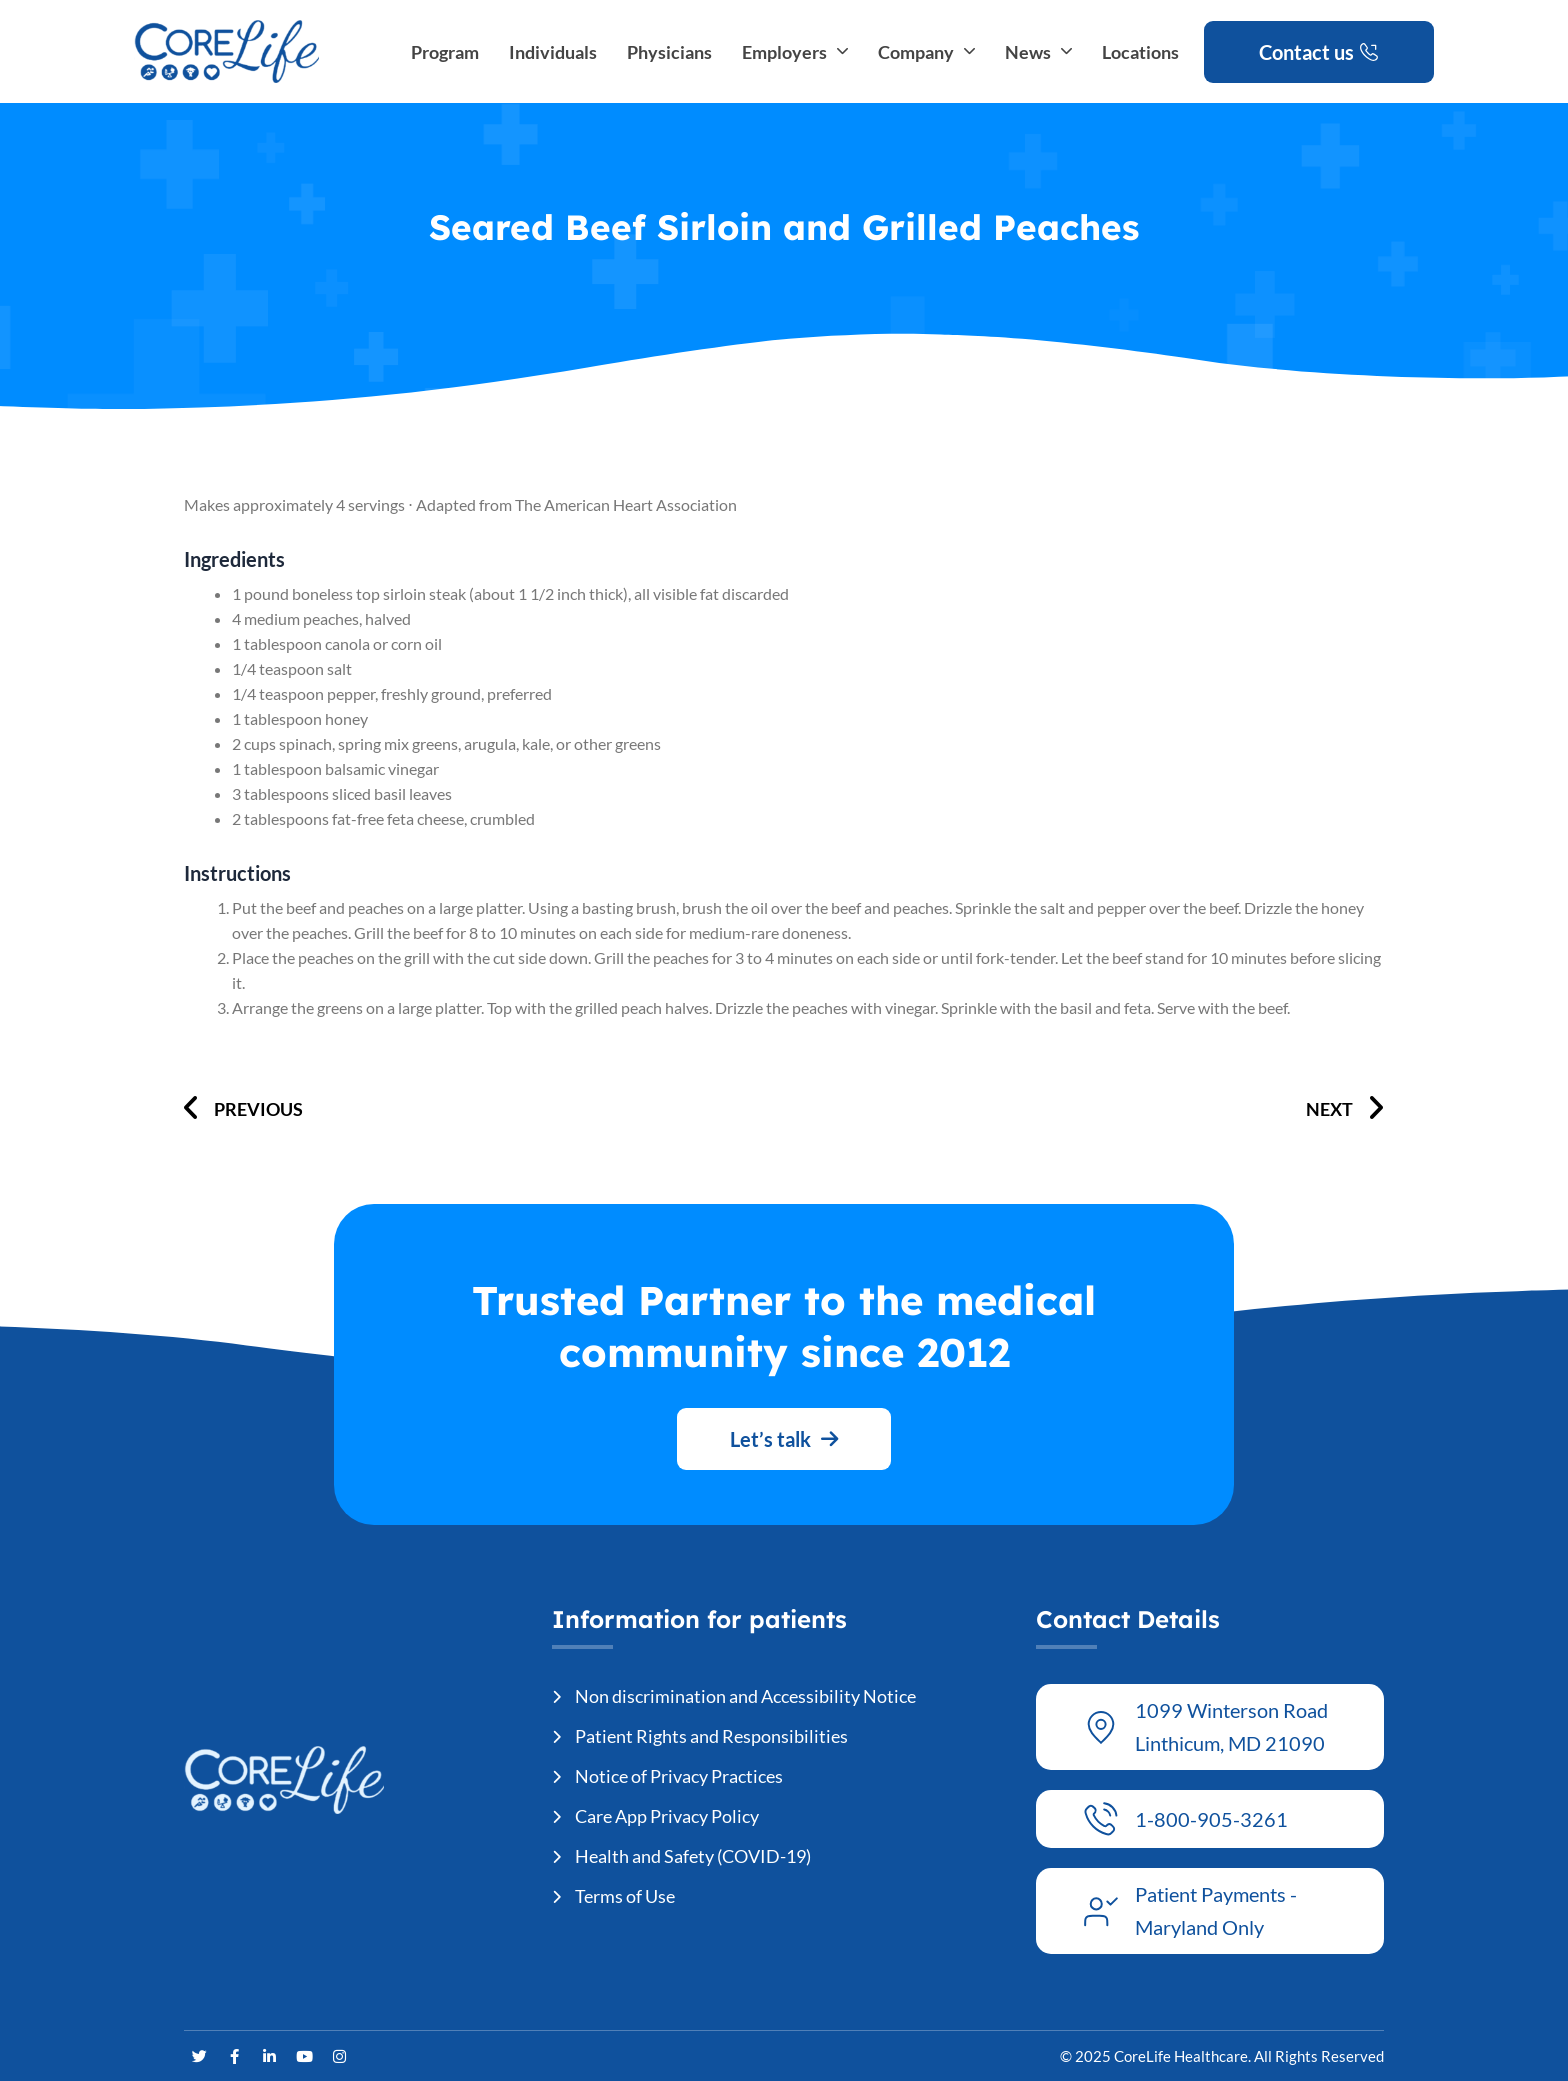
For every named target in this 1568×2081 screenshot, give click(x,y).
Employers (795, 52)
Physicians (669, 52)
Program (445, 52)
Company (926, 52)
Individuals (553, 52)
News (1038, 52)
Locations (1140, 52)
